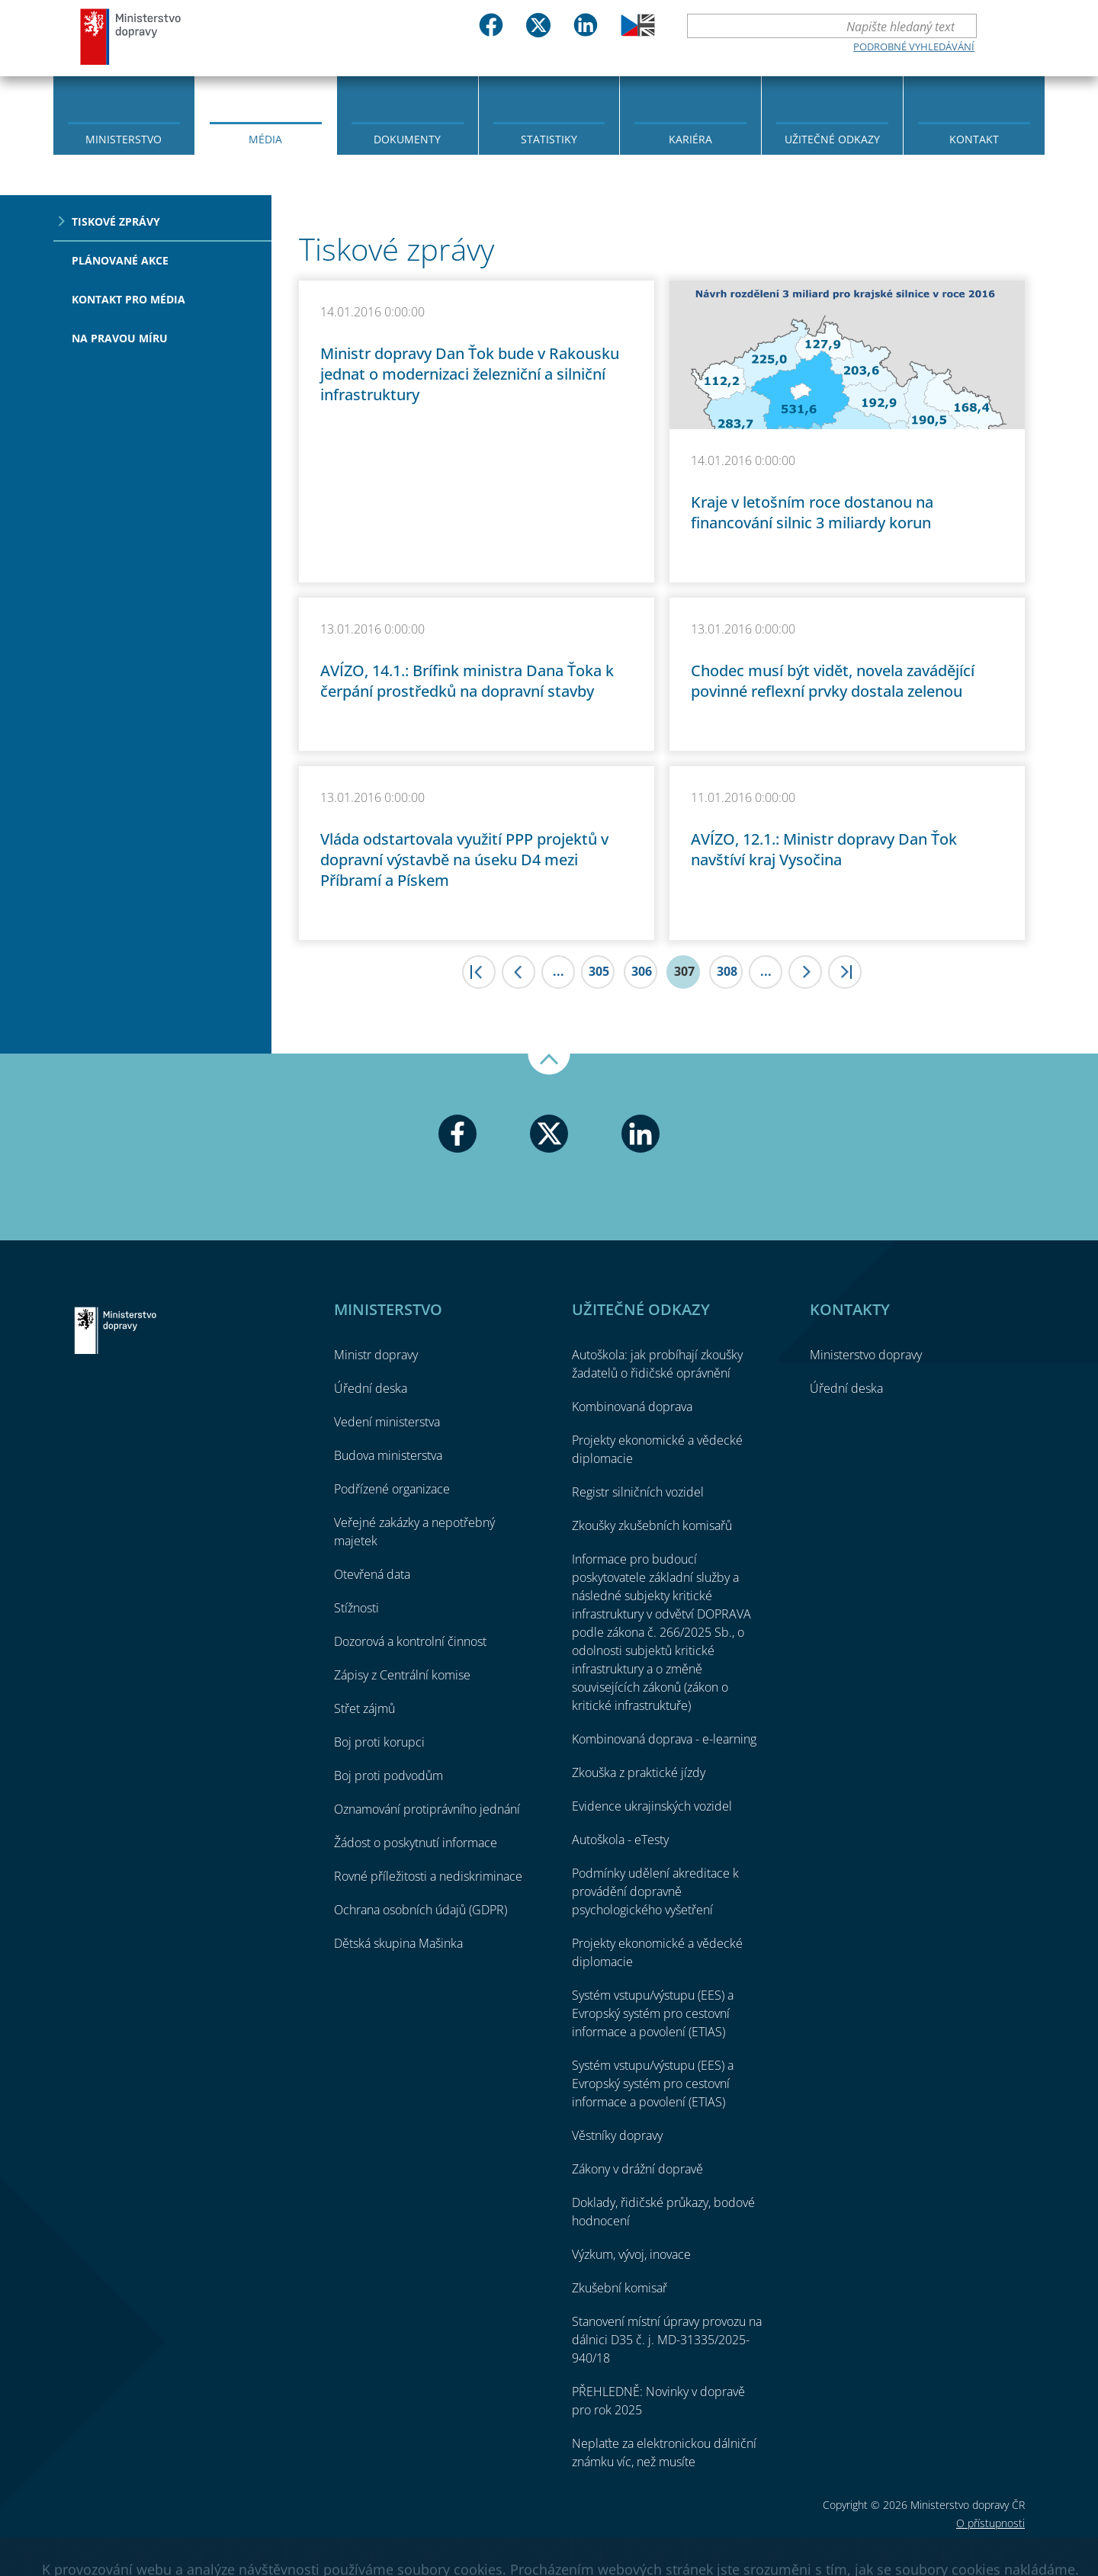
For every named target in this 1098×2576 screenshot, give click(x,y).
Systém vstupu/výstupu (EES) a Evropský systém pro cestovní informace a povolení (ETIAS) (653, 2013)
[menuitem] (123, 114)
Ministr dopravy (376, 1354)
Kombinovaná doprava (632, 1406)
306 (641, 971)
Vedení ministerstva (387, 1421)
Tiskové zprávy (116, 221)
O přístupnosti (990, 2523)
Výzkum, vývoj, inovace (631, 2254)
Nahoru (549, 1064)
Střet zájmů (364, 1708)
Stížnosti (356, 1607)
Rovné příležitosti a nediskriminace (428, 1876)
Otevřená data (372, 1574)
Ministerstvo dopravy (131, 36)
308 (727, 971)
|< (479, 972)
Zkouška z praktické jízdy (638, 1772)
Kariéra (690, 139)
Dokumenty (407, 139)
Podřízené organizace (392, 1488)
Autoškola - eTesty (620, 1839)
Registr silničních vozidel (638, 1492)
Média (265, 139)
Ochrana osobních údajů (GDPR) (420, 1909)
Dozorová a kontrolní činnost (410, 1641)
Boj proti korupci (379, 1742)
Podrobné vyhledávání (913, 46)
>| (845, 972)
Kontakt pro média (128, 299)
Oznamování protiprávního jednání (427, 1809)
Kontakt (974, 139)
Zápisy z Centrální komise (402, 1675)
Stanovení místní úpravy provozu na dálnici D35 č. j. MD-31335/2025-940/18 (667, 2339)
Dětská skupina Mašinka (398, 1943)
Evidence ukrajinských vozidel (652, 1806)
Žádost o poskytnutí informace (415, 1842)
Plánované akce (120, 260)
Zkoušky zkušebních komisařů (652, 1525)
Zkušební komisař (619, 2287)
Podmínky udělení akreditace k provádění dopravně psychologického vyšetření (655, 1891)
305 (599, 971)
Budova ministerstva (388, 1455)
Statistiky (549, 139)
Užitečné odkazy (832, 139)
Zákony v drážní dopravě (637, 2169)
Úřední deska (370, 1388)
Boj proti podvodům (388, 1775)
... (558, 971)
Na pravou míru (120, 338)
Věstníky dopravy (617, 2135)
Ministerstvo (123, 139)
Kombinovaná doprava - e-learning (664, 1739)
